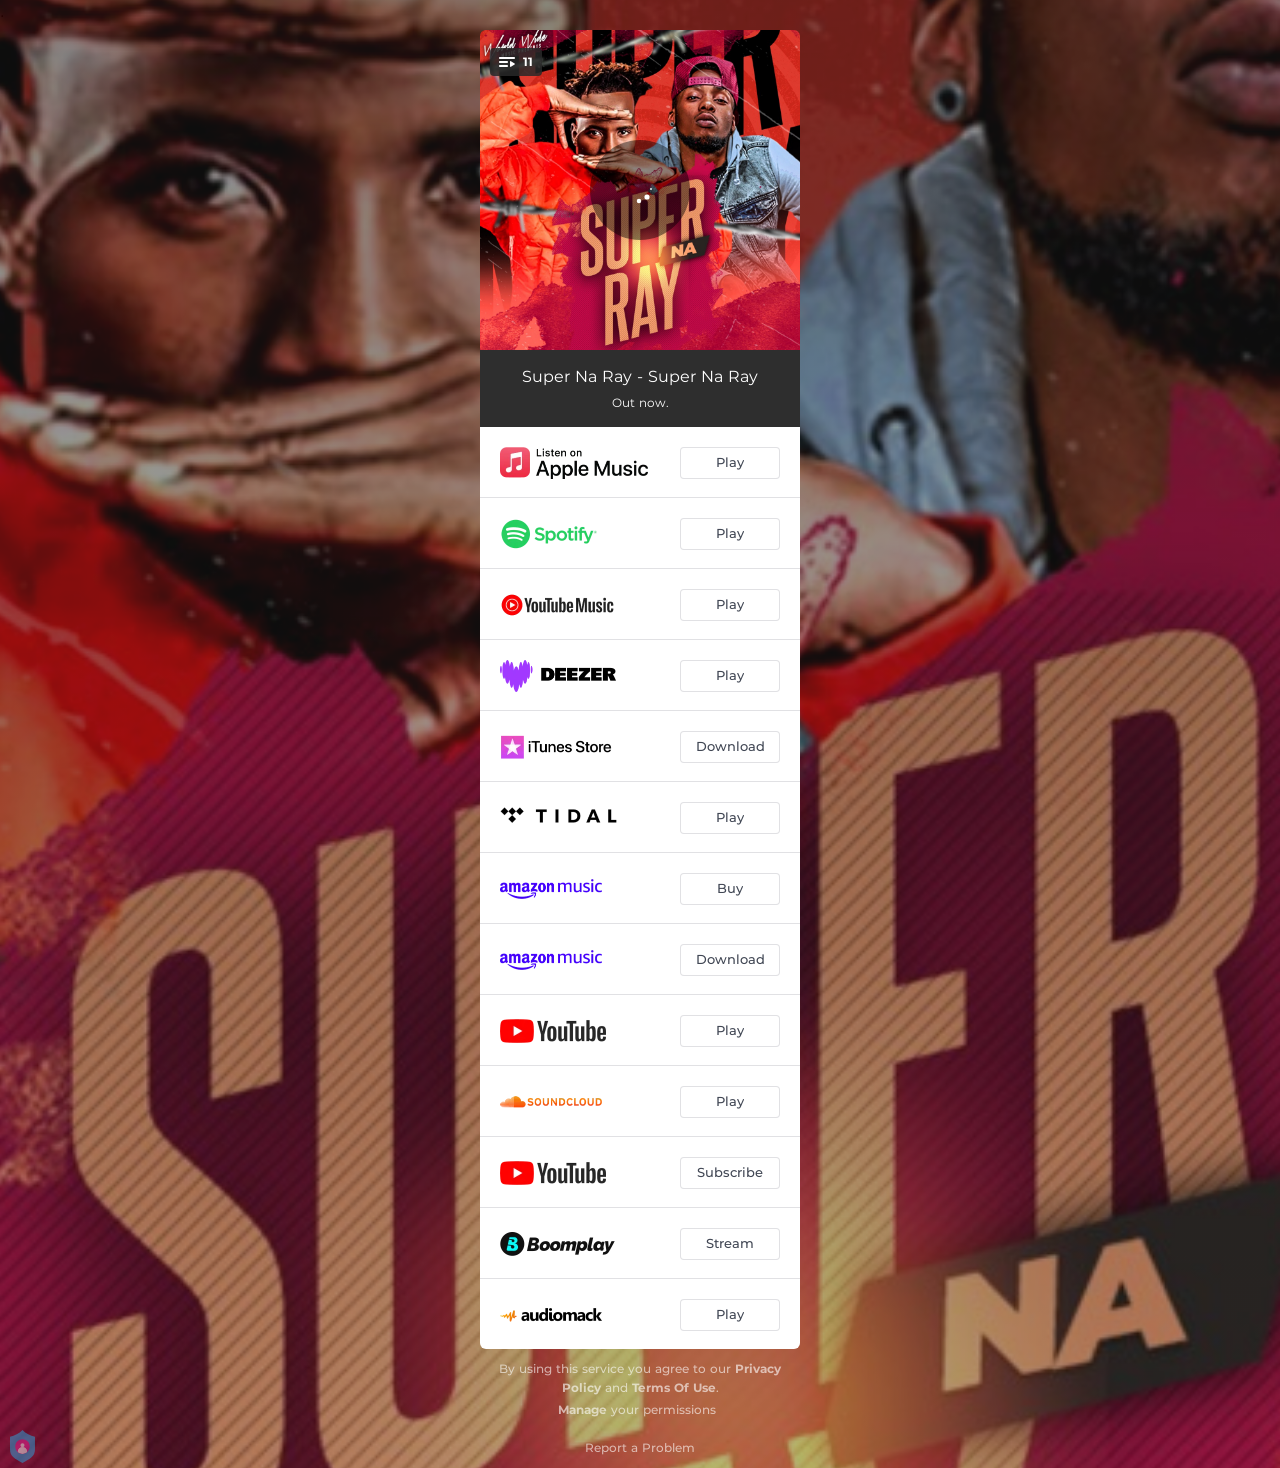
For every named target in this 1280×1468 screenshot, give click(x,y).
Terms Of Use (674, 1387)
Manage (582, 1409)
